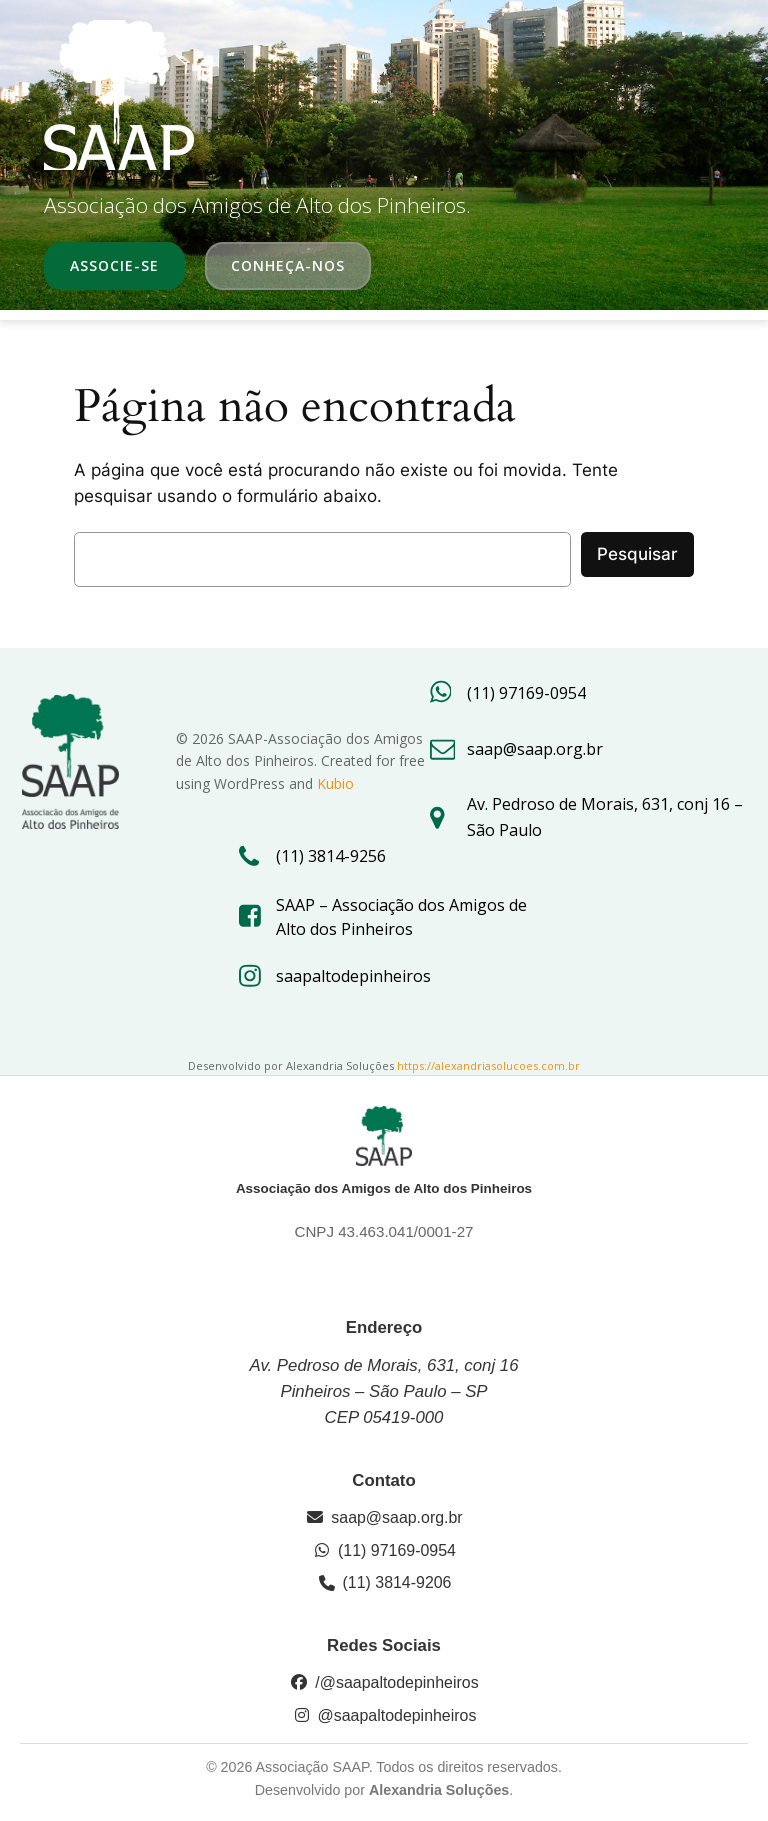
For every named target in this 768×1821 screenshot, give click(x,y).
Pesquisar (637, 554)
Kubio (335, 783)
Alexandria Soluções (439, 1790)
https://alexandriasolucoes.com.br (488, 1065)
